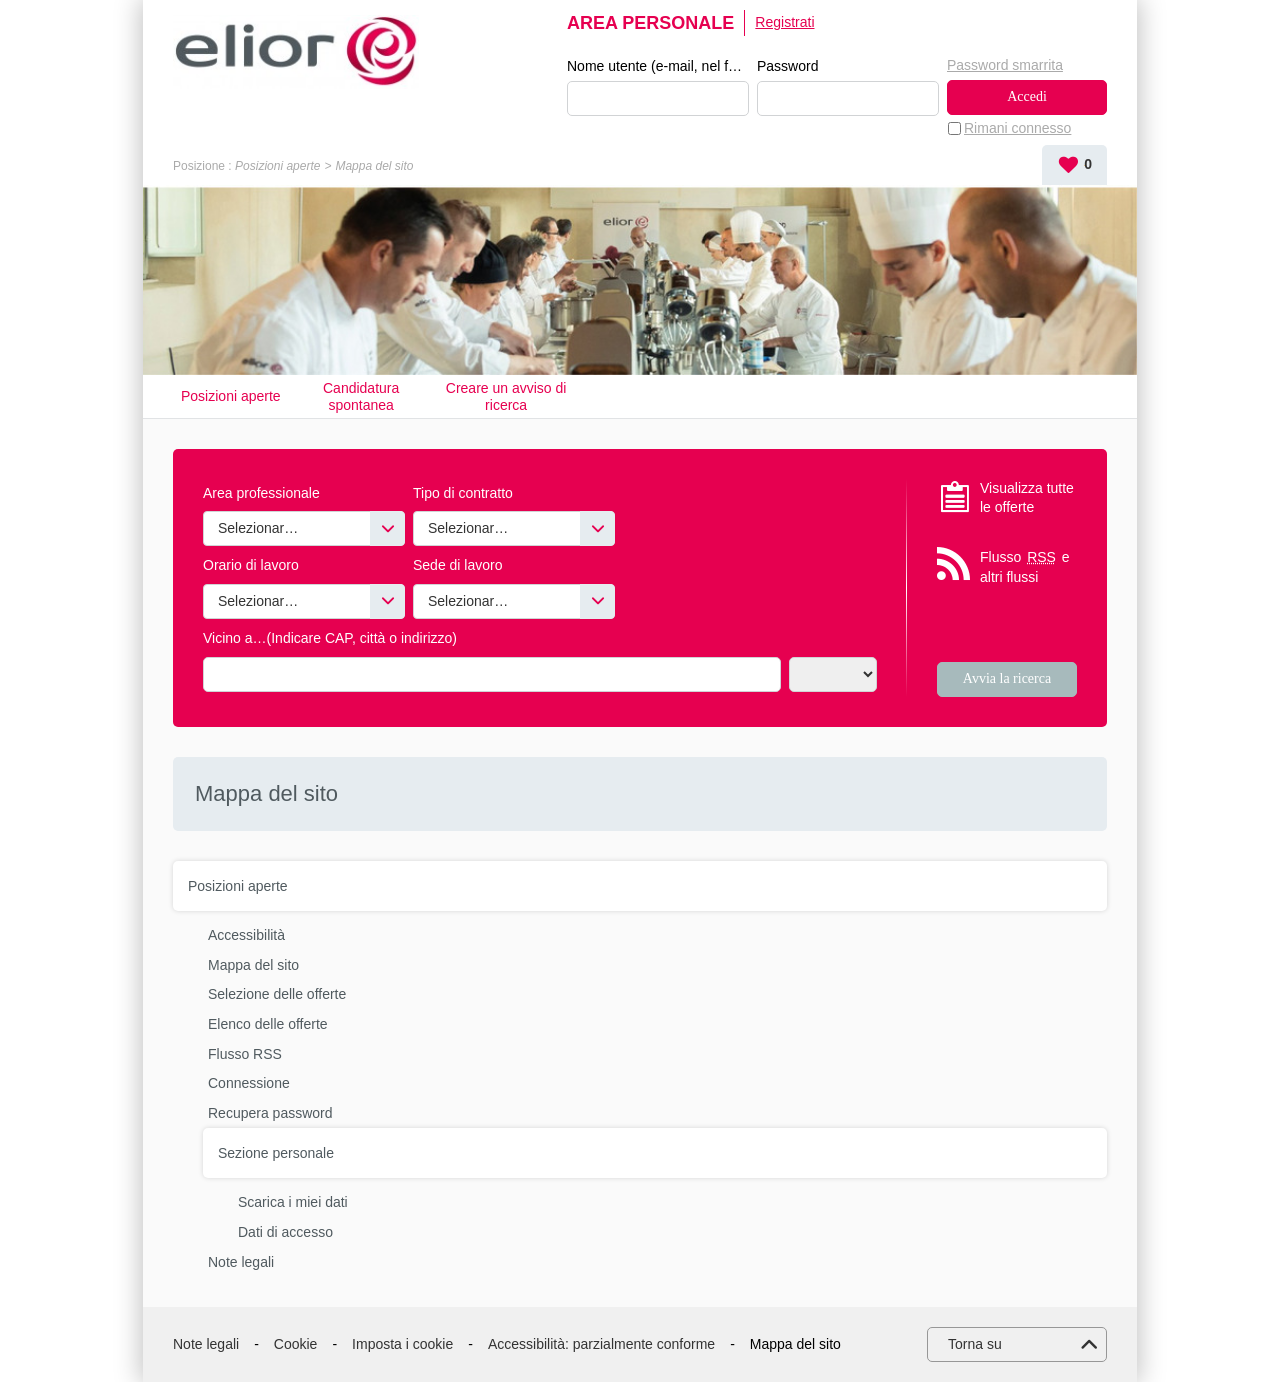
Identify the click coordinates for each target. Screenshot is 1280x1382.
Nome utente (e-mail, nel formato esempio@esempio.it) (658, 66)
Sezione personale (276, 1153)
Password (787, 66)
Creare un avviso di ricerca (506, 396)
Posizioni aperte (277, 166)
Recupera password (270, 1113)
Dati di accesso (285, 1232)
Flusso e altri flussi (1025, 566)
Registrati (784, 22)
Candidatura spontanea (361, 396)
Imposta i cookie (402, 1344)
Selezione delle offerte (277, 994)
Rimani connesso (1017, 128)
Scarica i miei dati (293, 1202)
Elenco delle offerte (268, 1024)
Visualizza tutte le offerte (1027, 498)
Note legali (241, 1262)
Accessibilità (246, 935)
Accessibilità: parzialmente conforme (601, 1344)
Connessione (249, 1083)
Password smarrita (1005, 65)
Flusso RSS (245, 1054)
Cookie (296, 1344)
